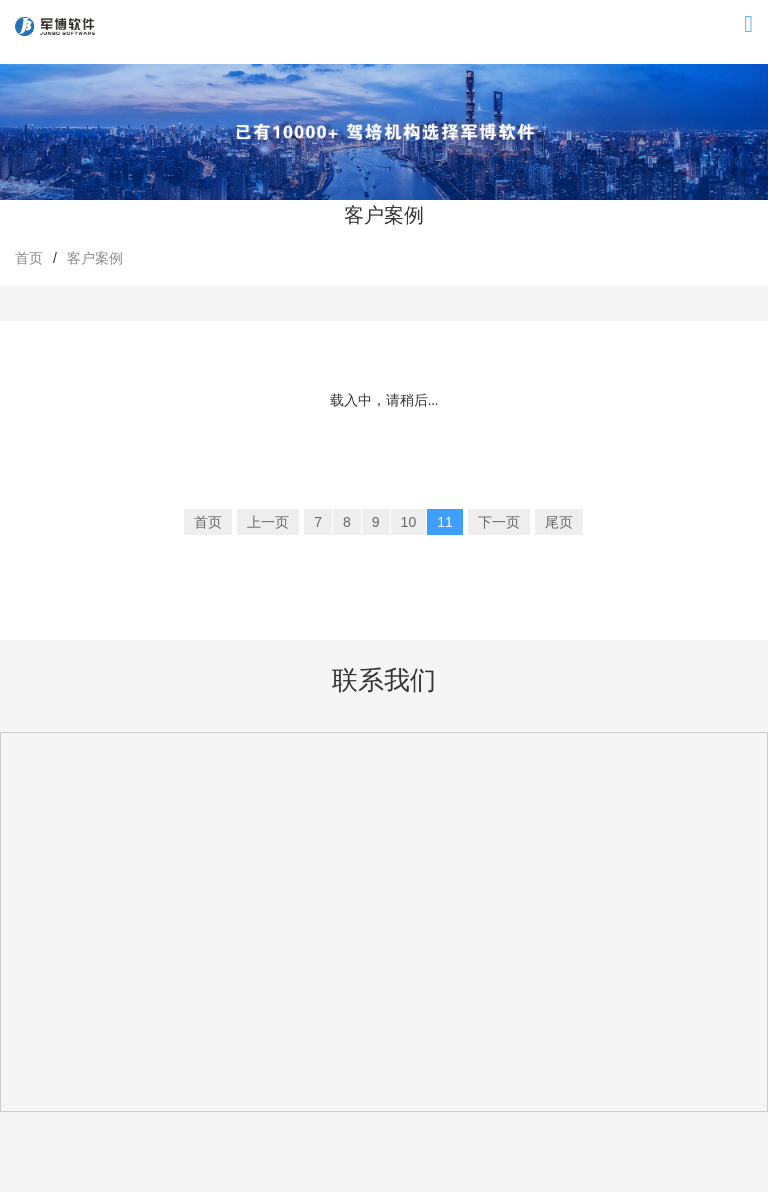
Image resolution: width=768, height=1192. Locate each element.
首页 (29, 258)
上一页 (268, 522)
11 (445, 522)
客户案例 (95, 258)
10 (409, 522)
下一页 (499, 522)
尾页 (559, 522)
